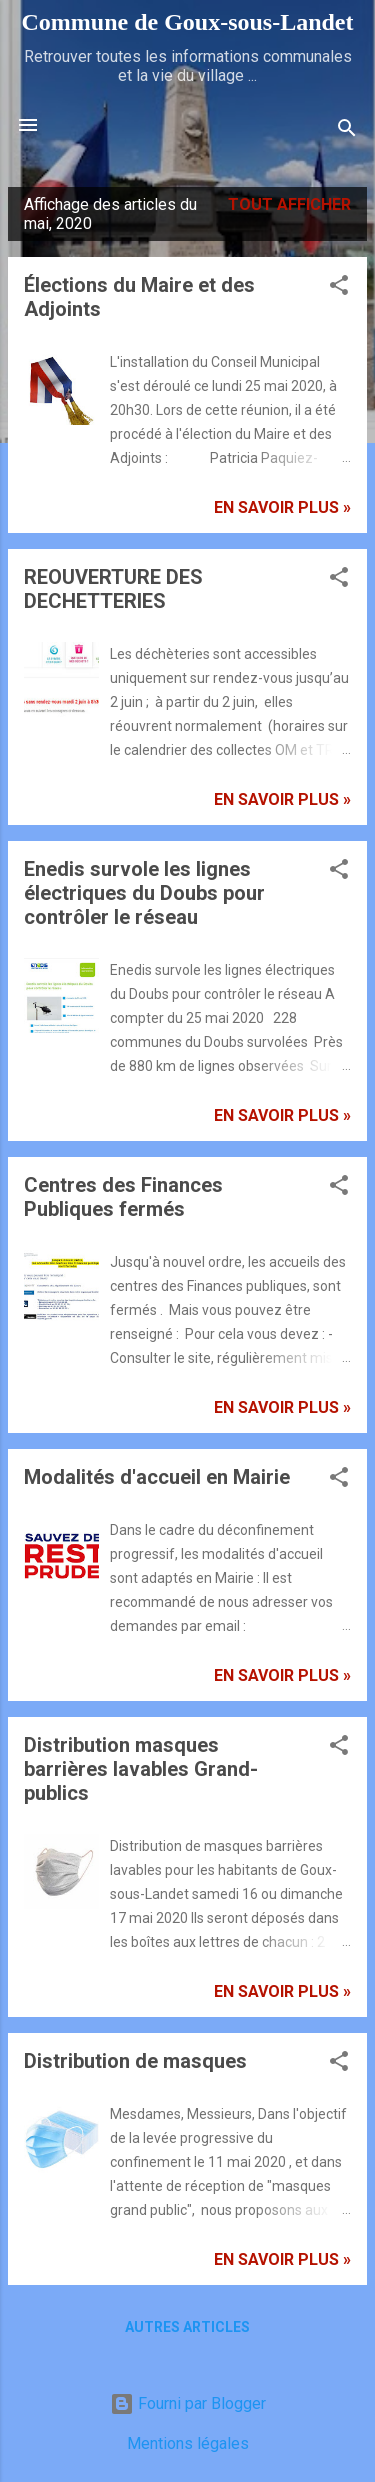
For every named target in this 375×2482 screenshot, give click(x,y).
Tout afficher (289, 204)
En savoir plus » (282, 507)
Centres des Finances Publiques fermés (123, 1197)
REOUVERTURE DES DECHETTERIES (113, 589)
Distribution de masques (135, 2061)
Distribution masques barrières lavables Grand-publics (141, 1769)
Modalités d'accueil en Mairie (157, 1477)
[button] (339, 288)
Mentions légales (188, 2443)
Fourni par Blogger (188, 2403)
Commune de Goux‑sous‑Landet (187, 22)
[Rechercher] (347, 131)
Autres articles (187, 2327)
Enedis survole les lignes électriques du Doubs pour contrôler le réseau (144, 893)
